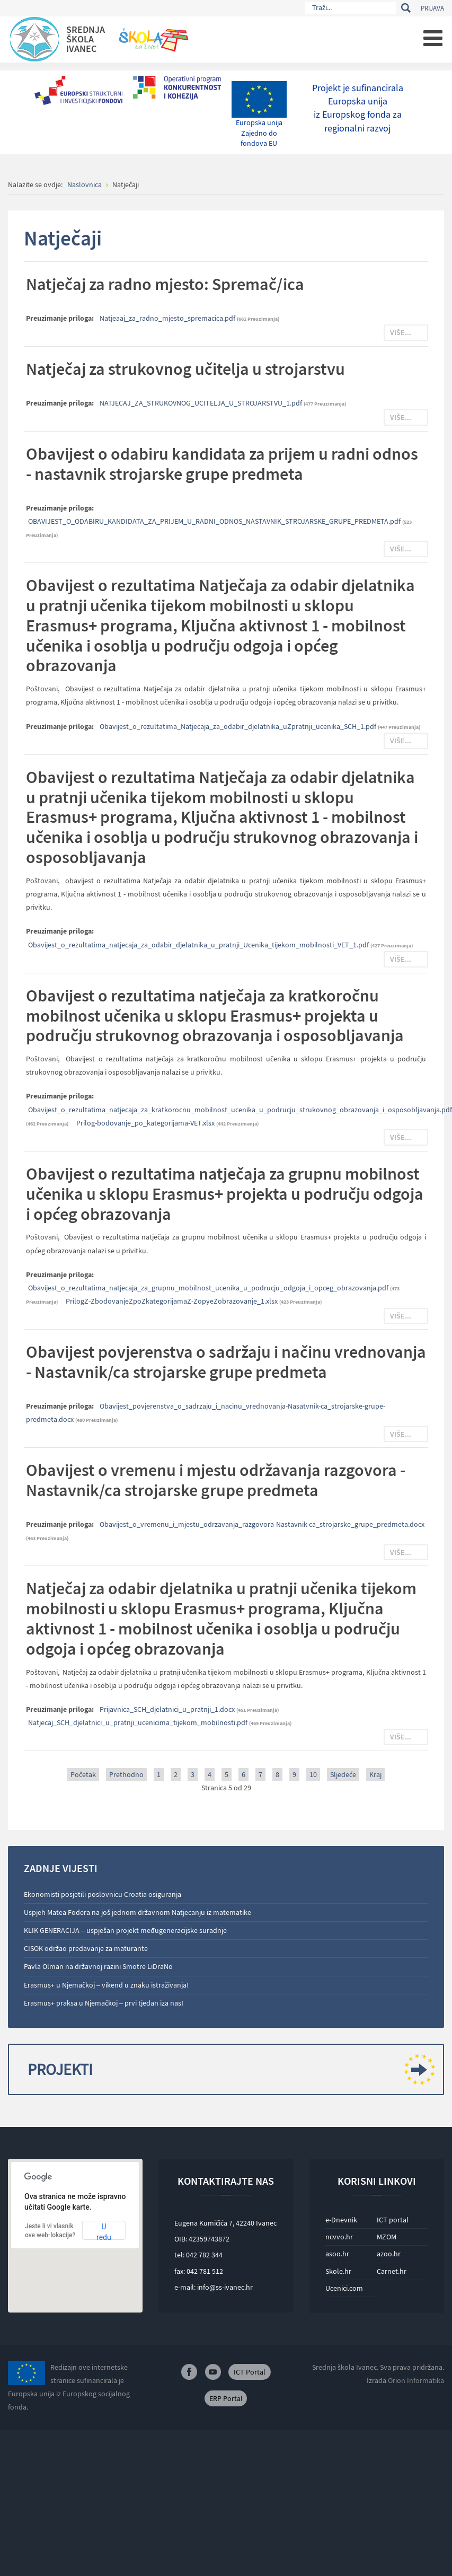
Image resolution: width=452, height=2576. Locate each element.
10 (313, 1774)
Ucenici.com (344, 2288)
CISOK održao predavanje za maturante (86, 1948)
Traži (405, 8)
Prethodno (126, 1774)
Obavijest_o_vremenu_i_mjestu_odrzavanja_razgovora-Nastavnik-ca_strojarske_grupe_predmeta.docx (262, 1524)
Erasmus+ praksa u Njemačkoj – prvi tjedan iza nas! (103, 2003)
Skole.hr (338, 2271)
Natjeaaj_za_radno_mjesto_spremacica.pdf (168, 318)
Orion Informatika (416, 2380)
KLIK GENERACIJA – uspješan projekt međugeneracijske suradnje (125, 1930)
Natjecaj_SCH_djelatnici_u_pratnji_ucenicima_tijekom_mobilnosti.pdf (138, 1722)
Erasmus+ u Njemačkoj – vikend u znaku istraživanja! (106, 1985)
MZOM (386, 2236)
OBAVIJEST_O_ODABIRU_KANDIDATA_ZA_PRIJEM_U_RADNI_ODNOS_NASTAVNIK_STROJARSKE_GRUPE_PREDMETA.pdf (215, 521)
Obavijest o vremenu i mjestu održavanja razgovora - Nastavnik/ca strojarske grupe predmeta (215, 1480)
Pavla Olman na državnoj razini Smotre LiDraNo (98, 1966)
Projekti (227, 2069)
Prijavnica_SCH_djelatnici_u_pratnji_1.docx (168, 1709)
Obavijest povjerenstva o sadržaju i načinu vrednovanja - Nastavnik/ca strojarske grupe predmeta (226, 1362)
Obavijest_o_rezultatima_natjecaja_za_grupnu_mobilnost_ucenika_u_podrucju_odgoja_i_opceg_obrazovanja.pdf (209, 1288)
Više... (400, 332)
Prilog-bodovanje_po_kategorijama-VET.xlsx (146, 1123)
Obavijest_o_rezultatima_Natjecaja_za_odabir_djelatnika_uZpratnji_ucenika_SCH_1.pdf (239, 726)
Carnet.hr (391, 2271)
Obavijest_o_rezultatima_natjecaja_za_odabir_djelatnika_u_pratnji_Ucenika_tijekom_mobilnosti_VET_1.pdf (199, 944)
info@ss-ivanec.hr (225, 2287)
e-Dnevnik (341, 2220)
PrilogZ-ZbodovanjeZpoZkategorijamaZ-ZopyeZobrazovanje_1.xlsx (172, 1301)
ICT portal (393, 2220)
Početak (83, 1774)
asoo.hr (337, 2253)
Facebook (189, 2371)
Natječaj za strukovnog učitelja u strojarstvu (185, 369)
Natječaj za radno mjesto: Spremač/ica (165, 284)
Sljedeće (343, 1774)
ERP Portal (226, 2398)
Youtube (213, 2371)
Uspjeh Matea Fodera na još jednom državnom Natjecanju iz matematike (137, 1912)
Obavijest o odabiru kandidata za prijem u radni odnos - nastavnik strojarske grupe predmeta (222, 464)
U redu (103, 2231)
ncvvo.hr (339, 2236)
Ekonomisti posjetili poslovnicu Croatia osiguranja (102, 1894)
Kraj (375, 1774)
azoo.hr (389, 2253)
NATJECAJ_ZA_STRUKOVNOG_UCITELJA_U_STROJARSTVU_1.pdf (202, 403)
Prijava (432, 8)
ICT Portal (249, 2372)
